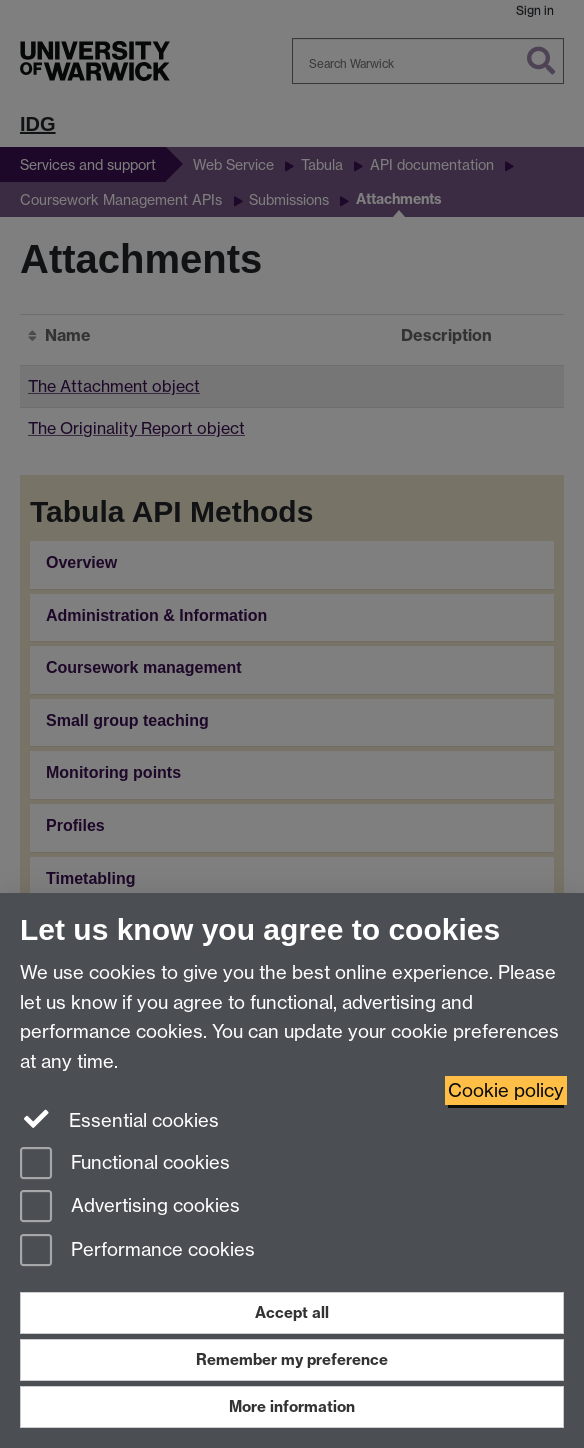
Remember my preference (292, 1359)
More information (292, 1406)
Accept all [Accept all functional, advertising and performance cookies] (292, 1312)
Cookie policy (506, 1090)
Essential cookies (119, 1119)
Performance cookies (137, 1251)
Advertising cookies (130, 1207)
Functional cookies (125, 1164)
